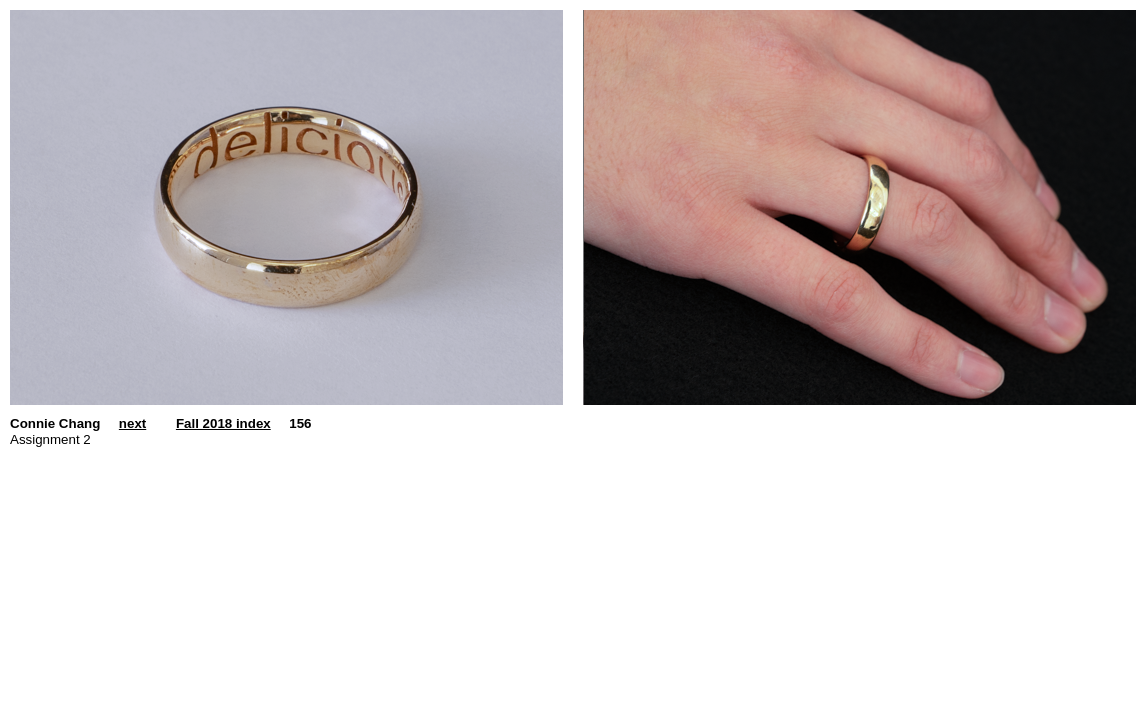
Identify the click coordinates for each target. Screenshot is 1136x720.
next (132, 423)
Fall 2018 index (223, 423)
